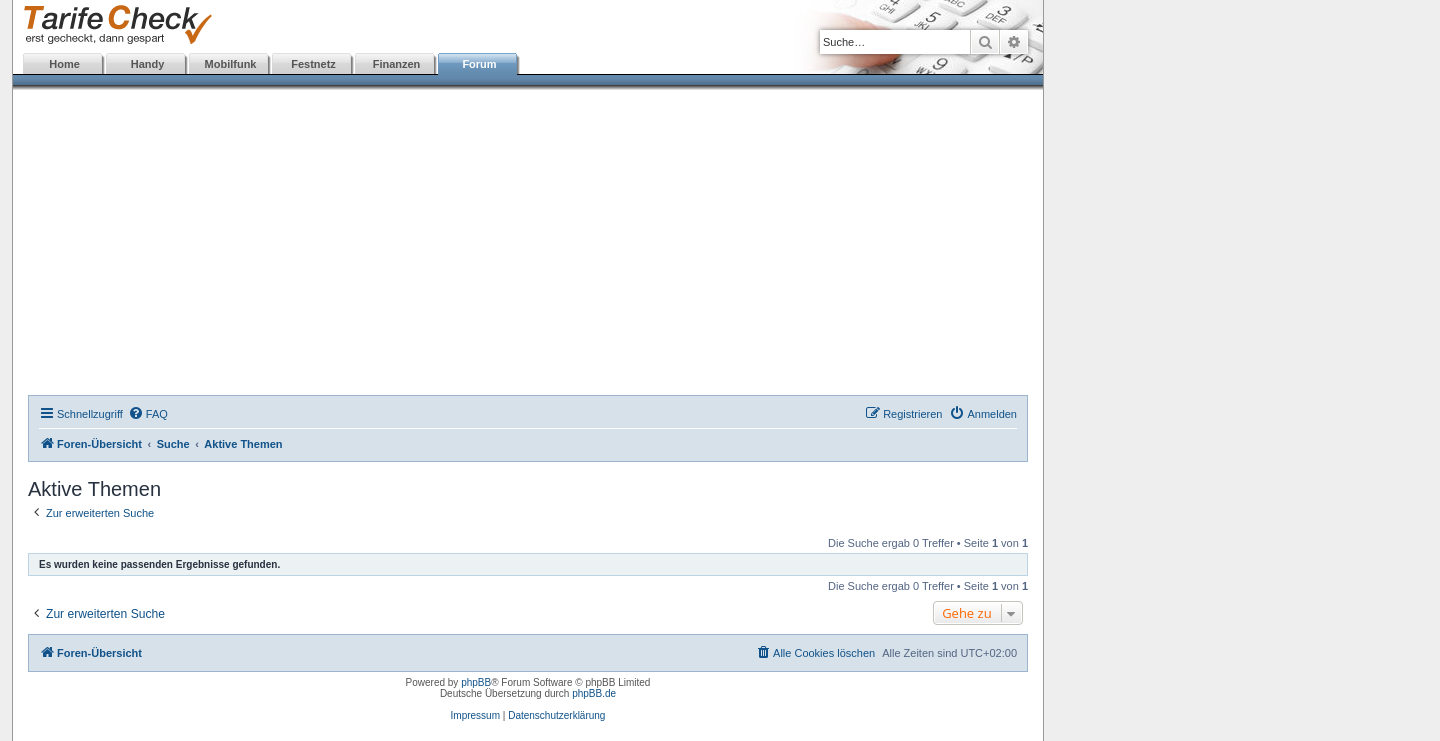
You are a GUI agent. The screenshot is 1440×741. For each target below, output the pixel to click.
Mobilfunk (231, 64)
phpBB (476, 682)
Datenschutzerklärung (556, 715)
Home (64, 64)
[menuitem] (148, 414)
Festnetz (313, 64)
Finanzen (397, 64)
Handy (148, 64)
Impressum (475, 715)
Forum (479, 64)
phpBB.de (594, 693)
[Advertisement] (528, 245)
